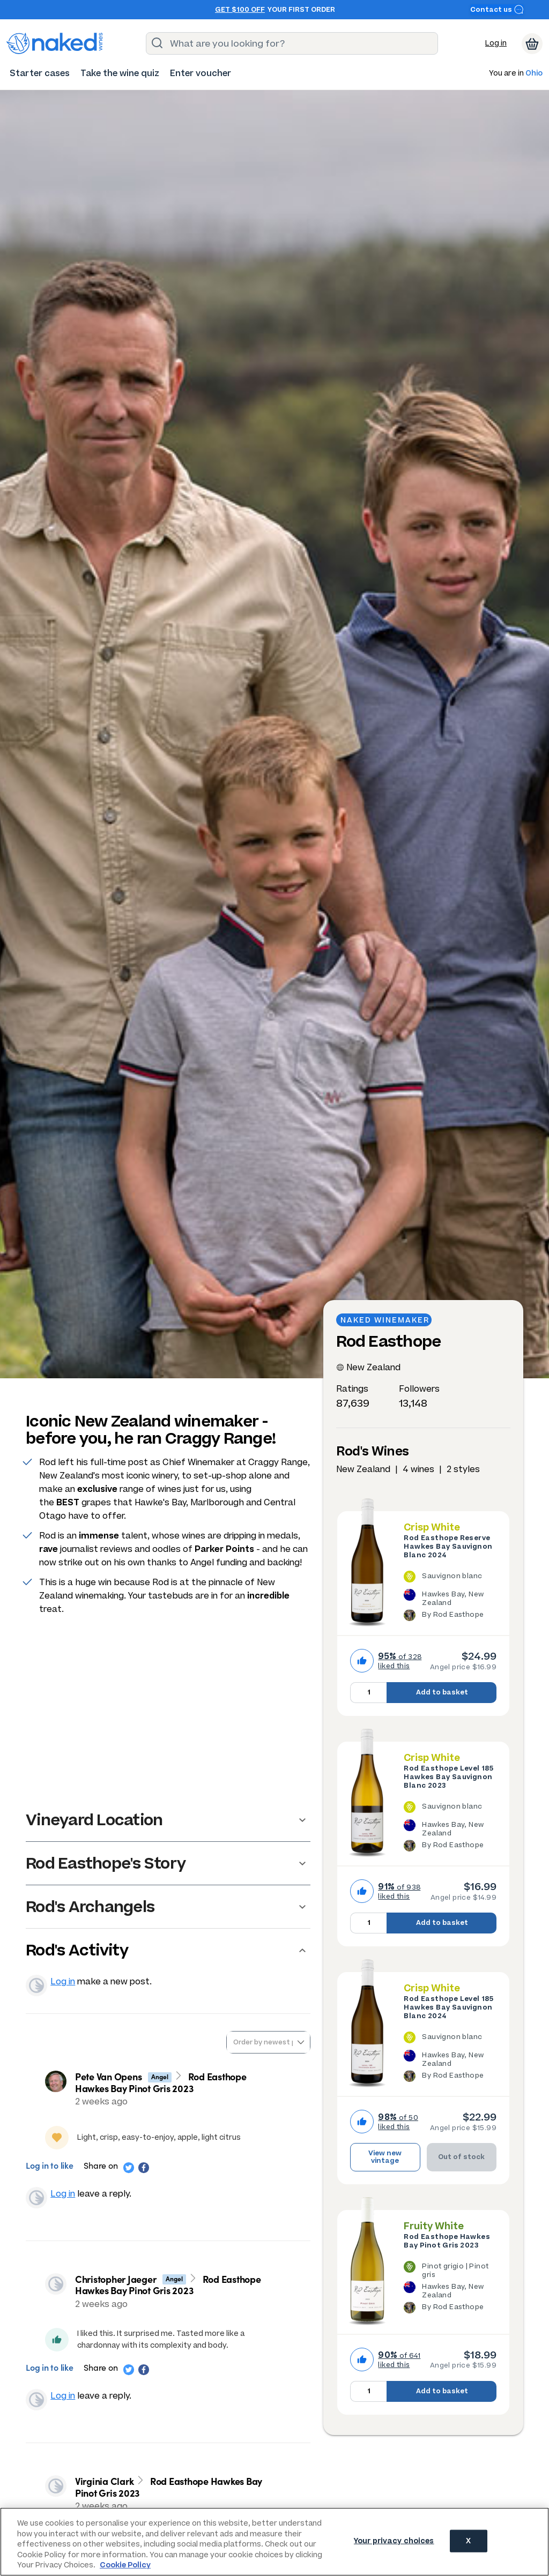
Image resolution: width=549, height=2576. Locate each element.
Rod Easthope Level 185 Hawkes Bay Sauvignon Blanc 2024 (448, 2007)
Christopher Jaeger (116, 2279)
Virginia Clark (104, 2481)
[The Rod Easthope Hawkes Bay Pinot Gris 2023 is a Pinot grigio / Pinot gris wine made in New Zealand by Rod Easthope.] (450, 2289)
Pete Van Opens (108, 2076)
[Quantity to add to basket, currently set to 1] (368, 1692)
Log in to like (50, 2165)
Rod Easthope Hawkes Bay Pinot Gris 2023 (447, 2241)
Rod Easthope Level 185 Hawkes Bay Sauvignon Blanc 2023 (448, 1777)
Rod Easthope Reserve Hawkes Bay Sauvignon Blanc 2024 (448, 1546)
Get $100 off (240, 9)
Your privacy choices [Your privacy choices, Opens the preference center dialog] (394, 2540)
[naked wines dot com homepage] (54, 43)
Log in (496, 43)
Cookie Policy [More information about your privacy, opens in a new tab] (125, 2565)
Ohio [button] (534, 74)
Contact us (497, 9)
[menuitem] (40, 73)
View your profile (36, 1985)
